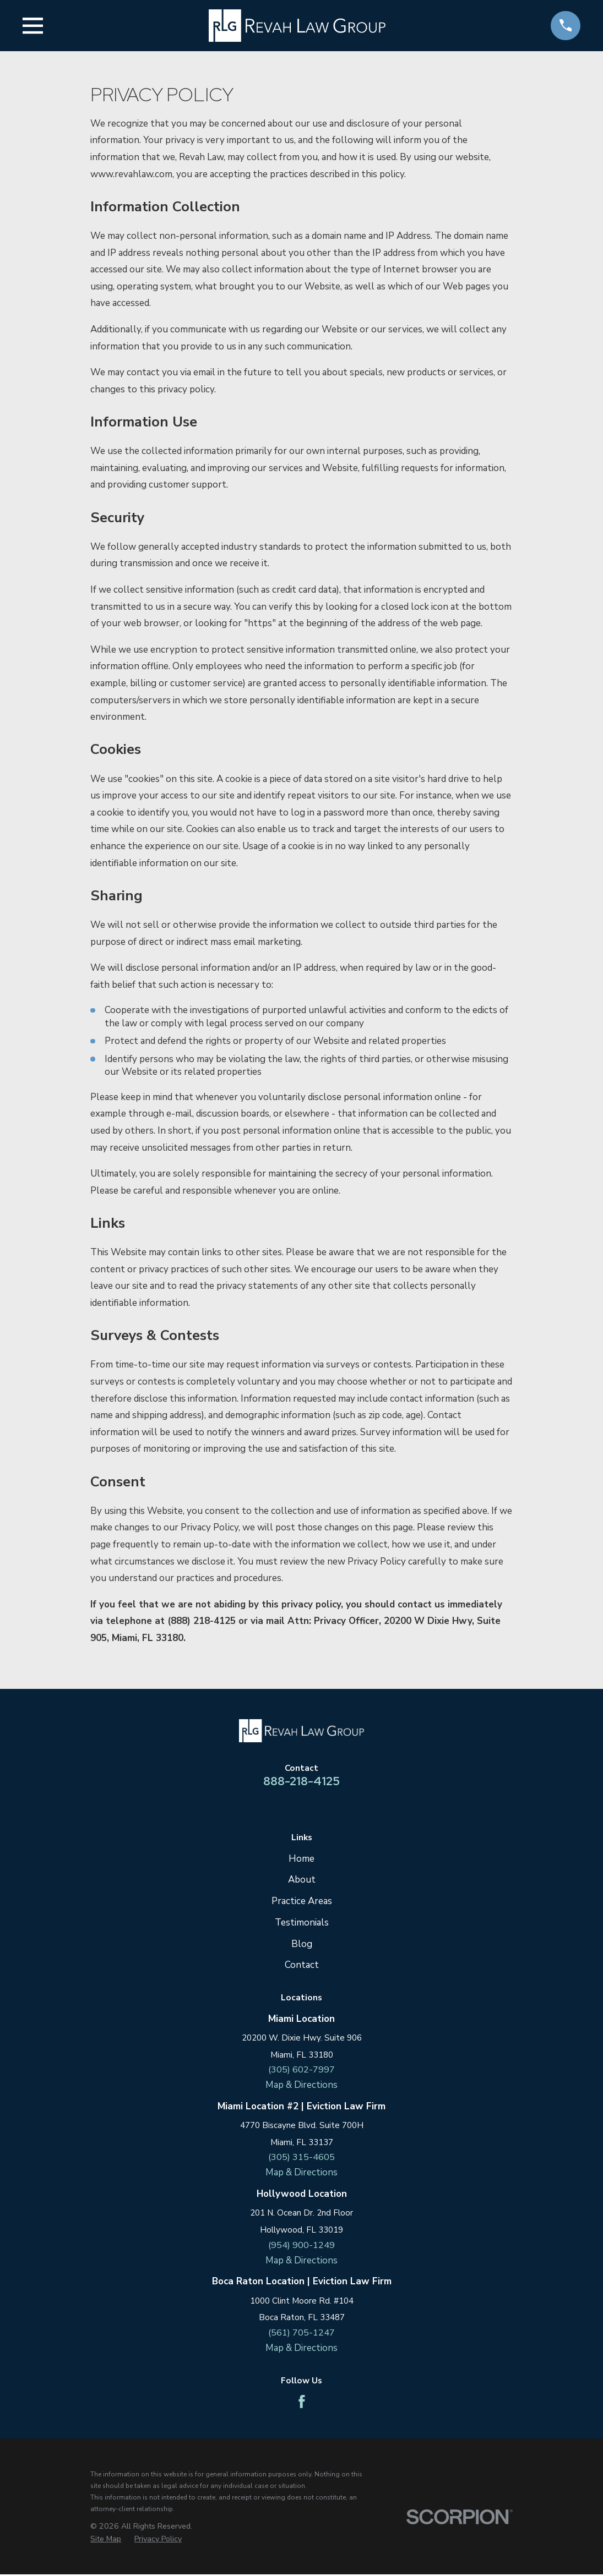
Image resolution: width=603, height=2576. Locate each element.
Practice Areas (301, 1901)
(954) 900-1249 (301, 2245)
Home (301, 1858)
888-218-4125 (301, 1781)
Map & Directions (301, 2085)
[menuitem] (105, 2540)
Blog (301, 1944)
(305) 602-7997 (301, 2069)
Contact (302, 1965)
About (302, 1879)
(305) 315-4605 (301, 2157)
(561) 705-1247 (301, 2333)
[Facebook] (301, 2403)
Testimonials (302, 1922)
